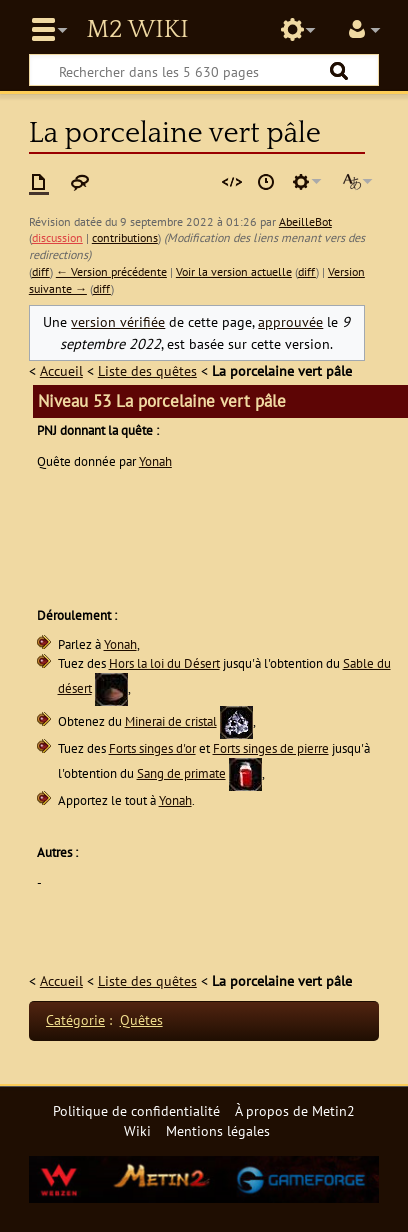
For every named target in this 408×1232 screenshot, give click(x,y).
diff (41, 271)
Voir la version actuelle (234, 271)
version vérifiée (118, 321)
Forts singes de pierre (271, 748)
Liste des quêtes (147, 370)
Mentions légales (218, 1130)
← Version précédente (111, 271)
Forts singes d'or (152, 748)
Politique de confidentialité (136, 1110)
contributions (125, 237)
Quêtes (141, 1019)
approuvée (290, 321)
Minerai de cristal (171, 721)
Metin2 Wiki (137, 30)
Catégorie (75, 1019)
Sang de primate (181, 773)
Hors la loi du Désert (164, 663)
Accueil (61, 370)
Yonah (155, 461)
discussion (57, 237)
